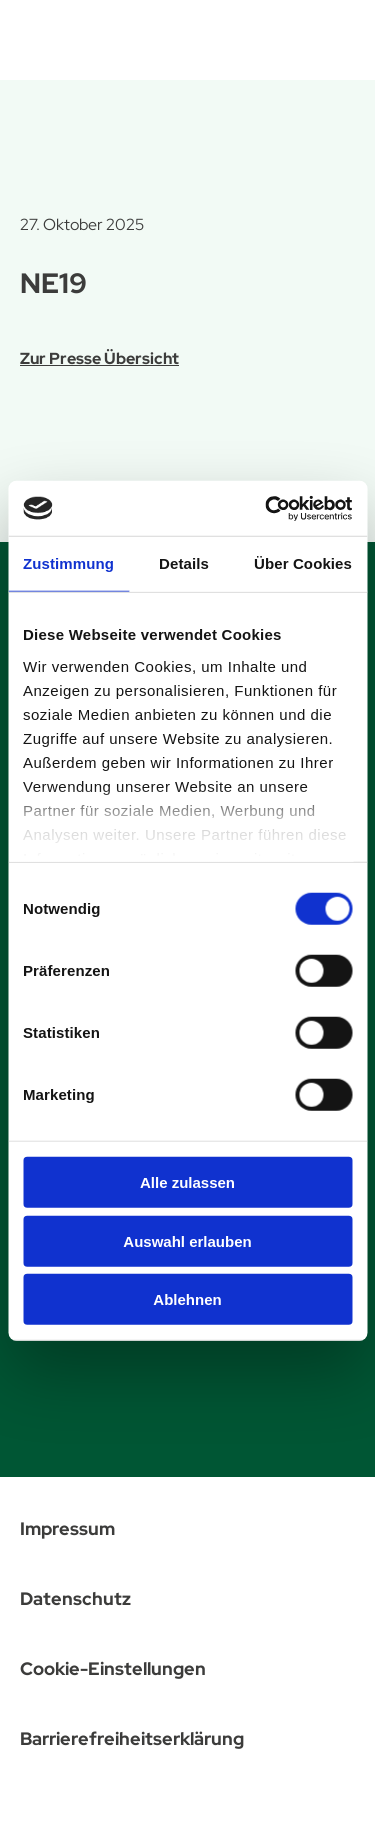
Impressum (67, 1528)
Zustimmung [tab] (68, 563)
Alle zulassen (187, 1182)
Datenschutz (75, 1598)
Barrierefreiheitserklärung (132, 1738)
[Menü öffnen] (335, 35)
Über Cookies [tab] (303, 563)
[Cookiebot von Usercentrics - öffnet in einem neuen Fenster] (267, 508)
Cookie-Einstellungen (113, 1668)
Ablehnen (187, 1299)
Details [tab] (184, 563)
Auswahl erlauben (187, 1240)
